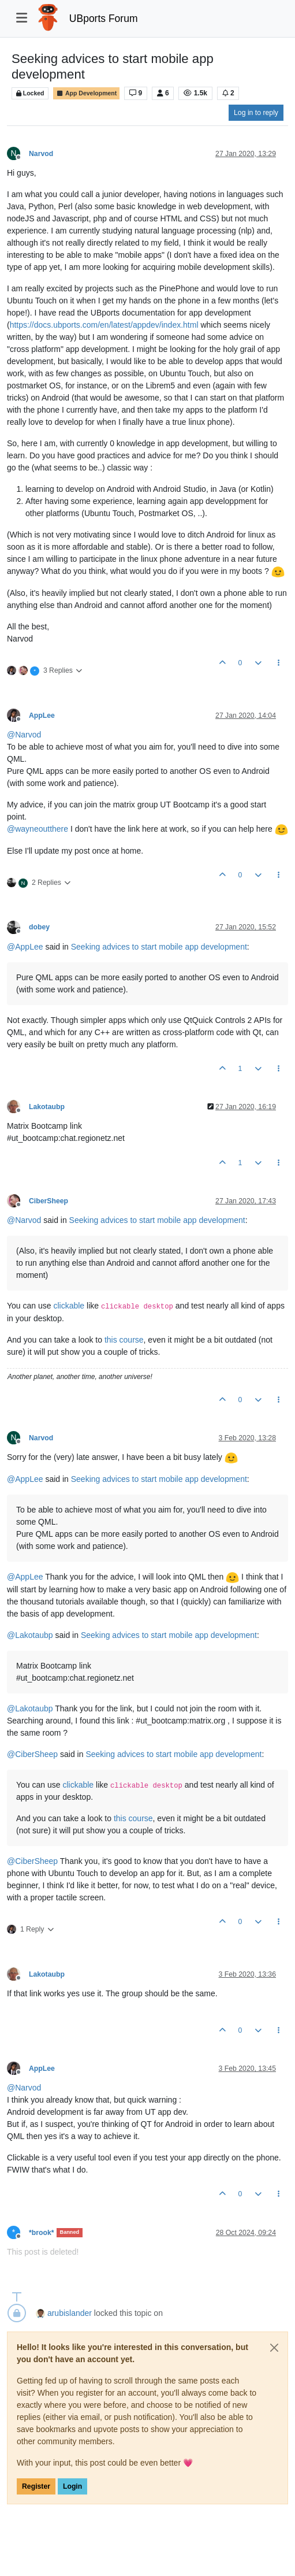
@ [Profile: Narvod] (24, 734)
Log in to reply (256, 113)
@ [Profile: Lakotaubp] (30, 1635)
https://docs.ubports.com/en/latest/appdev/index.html (104, 324)
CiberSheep (48, 1201)
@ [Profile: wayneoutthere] (37, 828)
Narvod (41, 154)
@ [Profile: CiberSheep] (32, 1754)
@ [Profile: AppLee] (25, 946)
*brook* (41, 2233)
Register (36, 2486)
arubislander (69, 2313)
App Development (86, 93)
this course (124, 1339)
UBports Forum (103, 18)
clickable (68, 1305)
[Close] (274, 2347)
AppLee (42, 715)
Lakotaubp (47, 1107)
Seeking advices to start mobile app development (159, 946)
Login (72, 2486)
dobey (39, 927)
